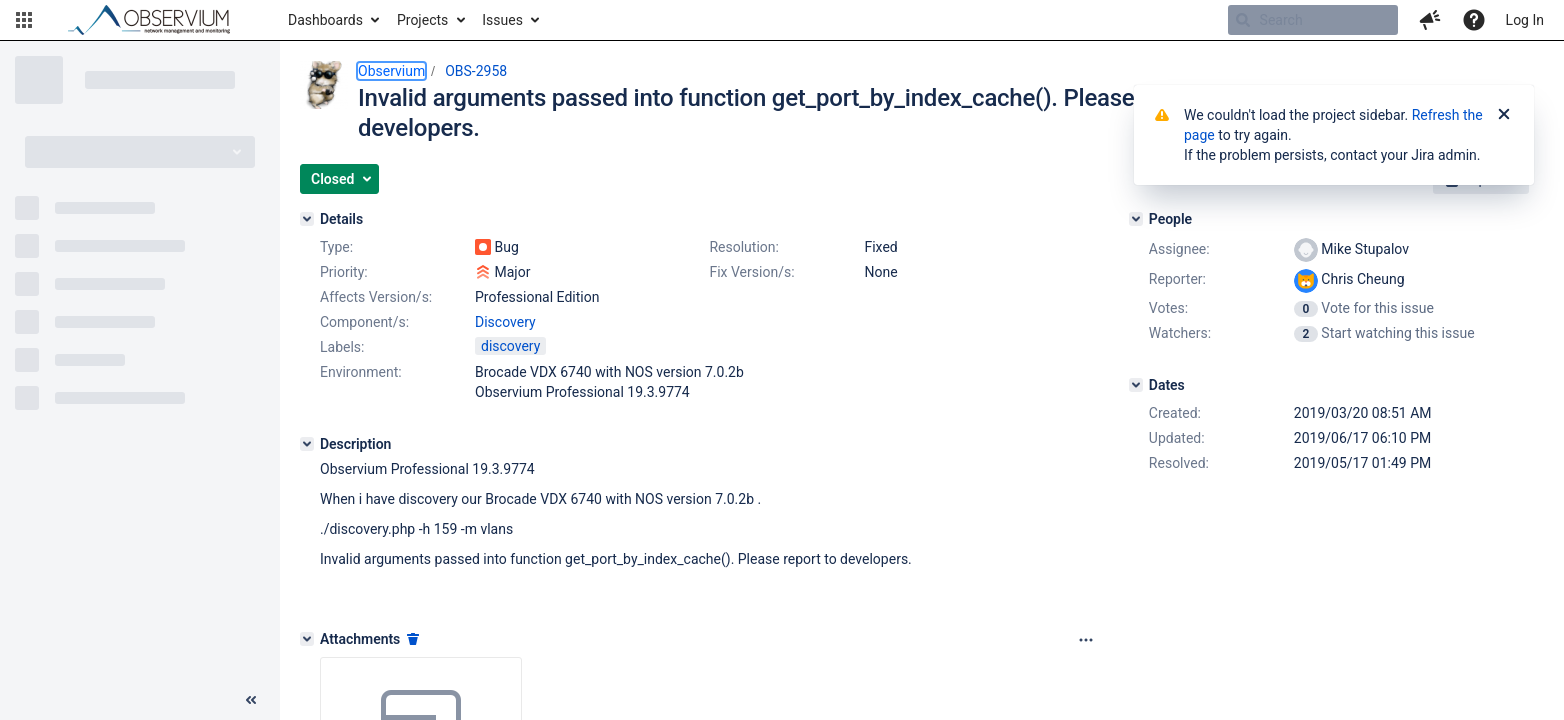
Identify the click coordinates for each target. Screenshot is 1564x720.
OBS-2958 (476, 71)
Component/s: (364, 322)
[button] (24, 20)
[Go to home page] (158, 20)
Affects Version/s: (376, 297)
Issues (502, 20)
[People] (1136, 219)
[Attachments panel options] (1086, 640)
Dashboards (325, 20)
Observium (391, 71)
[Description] (307, 444)
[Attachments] (307, 639)
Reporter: (1177, 279)
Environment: (361, 372)
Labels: (342, 347)
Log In (1525, 20)
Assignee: (1179, 249)
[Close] (1504, 115)
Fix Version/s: (751, 272)
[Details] (307, 219)
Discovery (505, 322)
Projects (422, 20)
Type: (336, 247)
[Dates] (1136, 385)
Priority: (344, 272)
